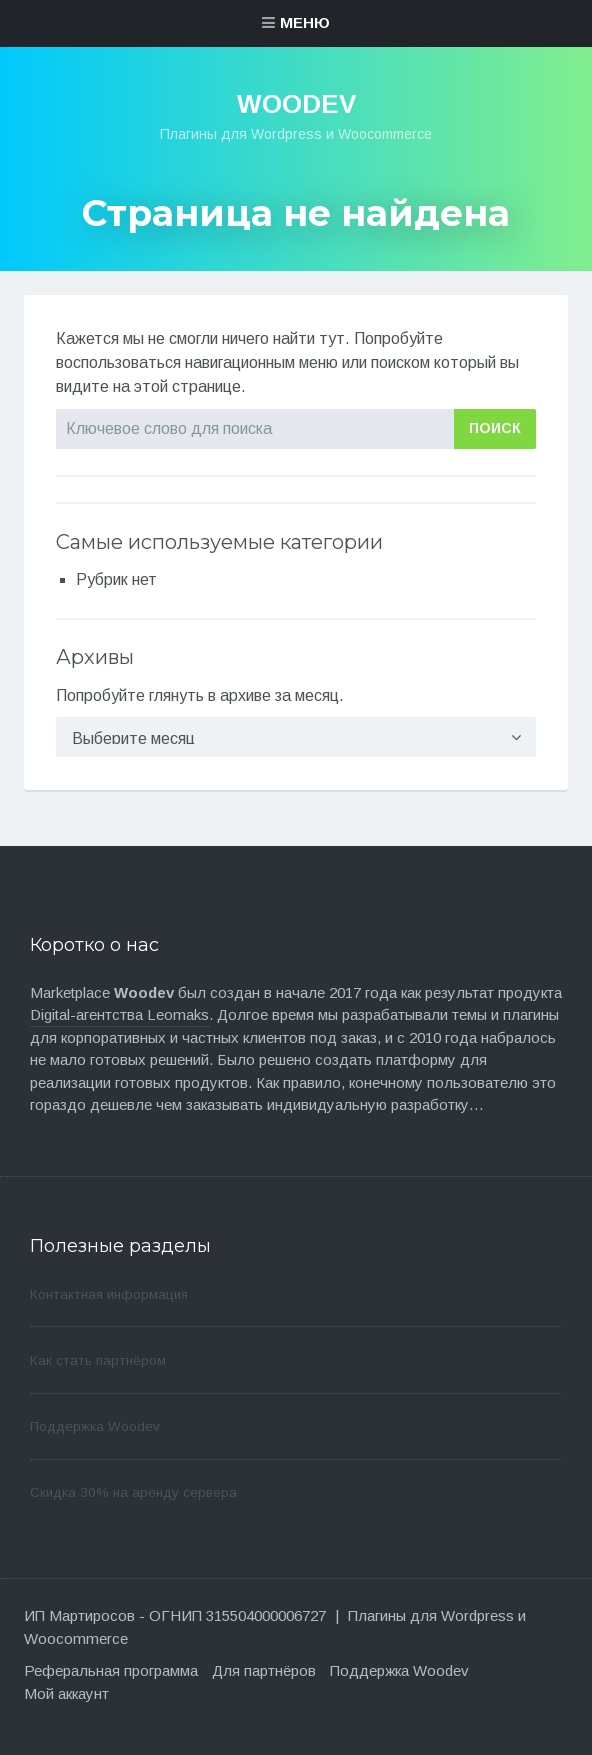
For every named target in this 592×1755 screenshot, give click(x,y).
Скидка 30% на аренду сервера (133, 1492)
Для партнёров (264, 1670)
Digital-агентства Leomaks (119, 1014)
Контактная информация (109, 1294)
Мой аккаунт (66, 1693)
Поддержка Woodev (95, 1426)
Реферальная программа (111, 1670)
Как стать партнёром (98, 1360)
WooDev (296, 104)
